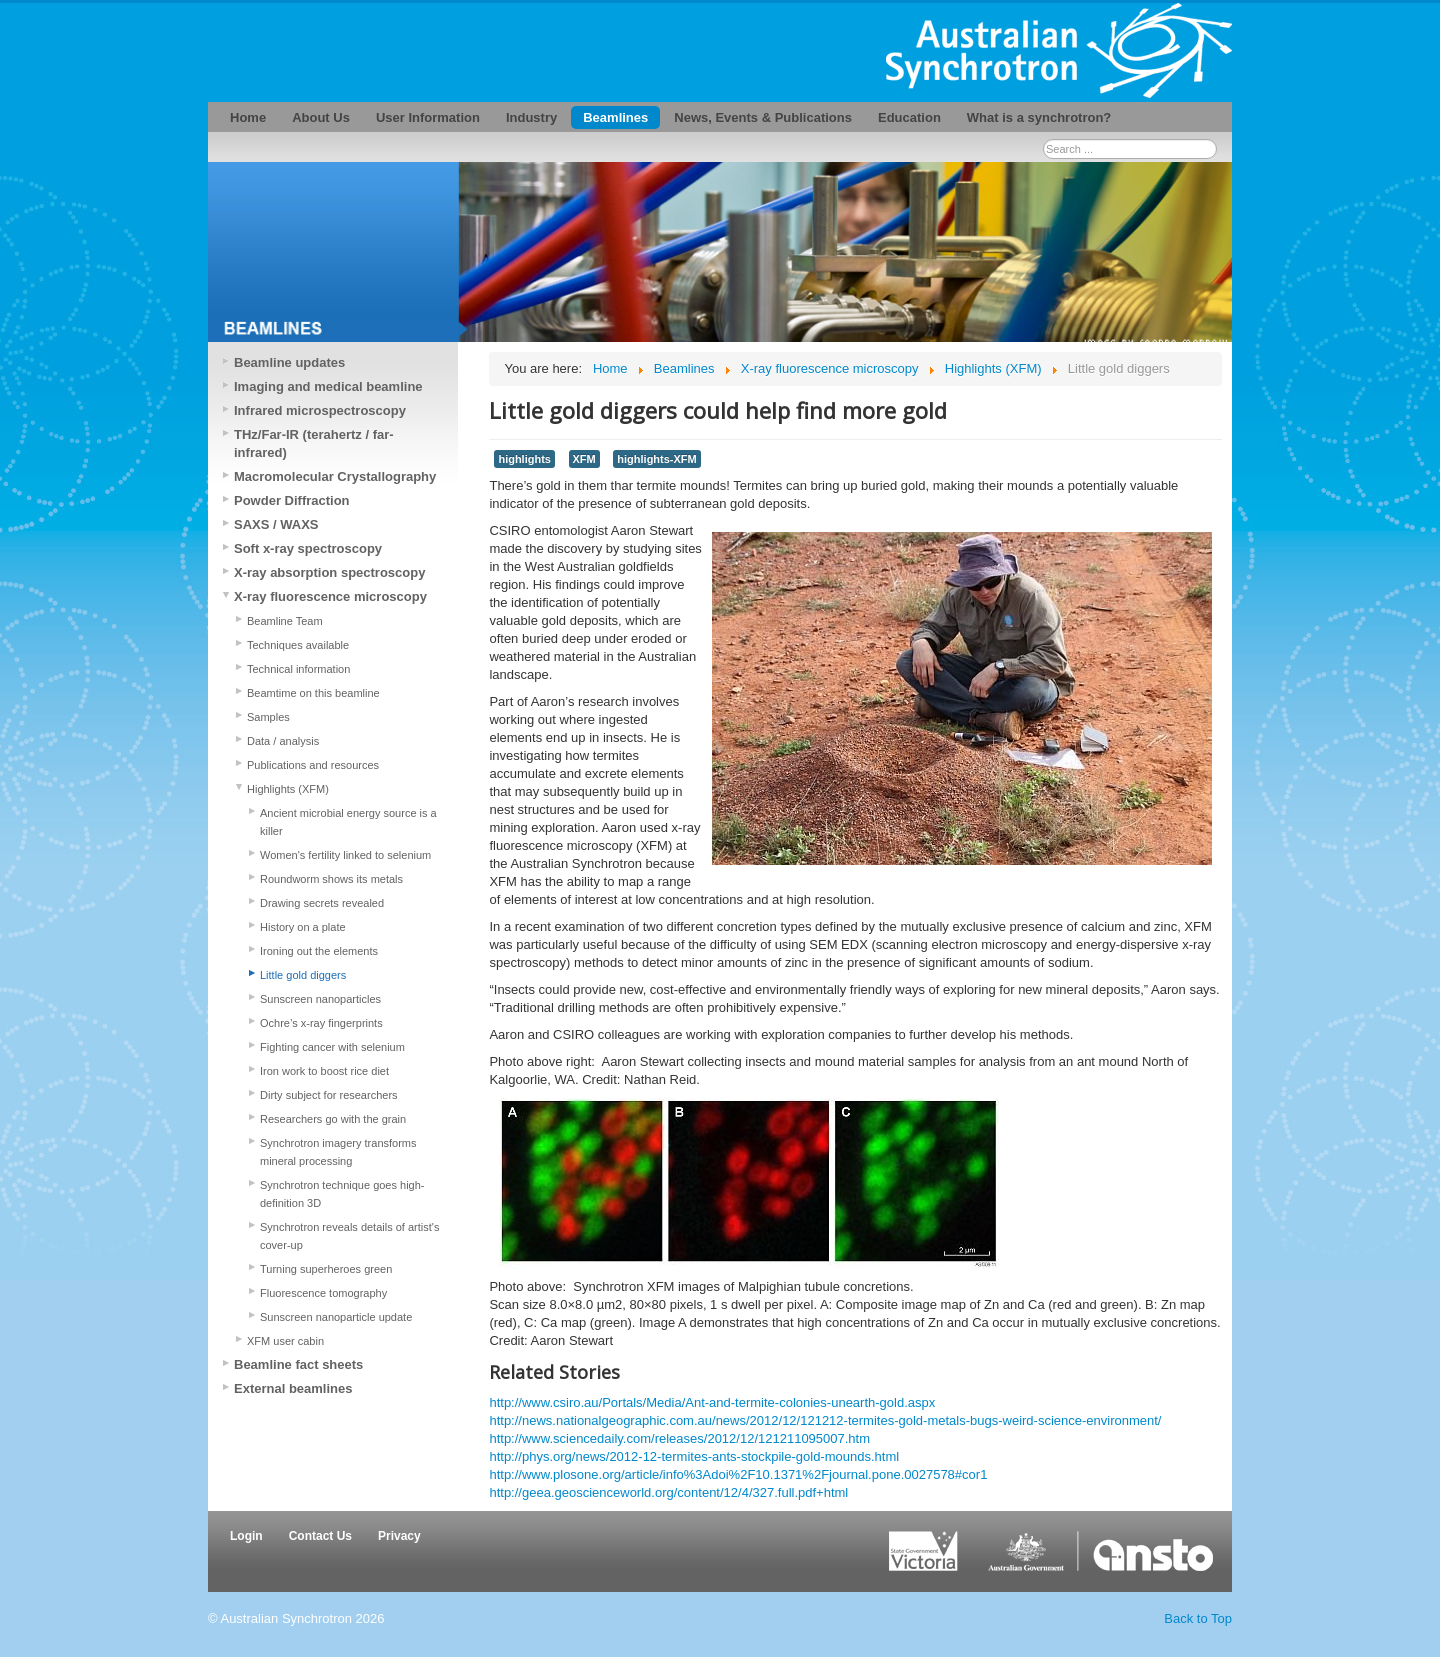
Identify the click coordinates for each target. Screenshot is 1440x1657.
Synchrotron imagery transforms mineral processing (338, 1152)
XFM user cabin (285, 1341)
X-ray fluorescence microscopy (330, 596)
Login (246, 1536)
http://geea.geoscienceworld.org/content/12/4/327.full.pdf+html (668, 1492)
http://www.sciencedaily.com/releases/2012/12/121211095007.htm (679, 1438)
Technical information (298, 669)
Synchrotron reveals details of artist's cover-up (349, 1236)
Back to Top (1198, 1618)
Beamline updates (289, 362)
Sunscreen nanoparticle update (336, 1317)
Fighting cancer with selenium (332, 1047)
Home (248, 117)
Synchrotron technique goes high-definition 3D (342, 1194)
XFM (584, 459)
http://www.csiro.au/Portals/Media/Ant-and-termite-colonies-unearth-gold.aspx (712, 1402)
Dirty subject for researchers (329, 1095)
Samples (268, 717)
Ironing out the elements (319, 951)
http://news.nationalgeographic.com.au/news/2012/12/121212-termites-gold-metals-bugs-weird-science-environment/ (825, 1420)
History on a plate (303, 927)
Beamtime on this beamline (313, 693)
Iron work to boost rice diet (324, 1071)
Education (909, 117)
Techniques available (298, 645)
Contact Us (320, 1536)
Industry (531, 117)
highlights (524, 459)
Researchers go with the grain (333, 1119)
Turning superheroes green (326, 1269)
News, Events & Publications (763, 117)
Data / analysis (283, 741)
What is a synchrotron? (1039, 117)
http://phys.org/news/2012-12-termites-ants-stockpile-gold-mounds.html (694, 1456)
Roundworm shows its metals (331, 879)
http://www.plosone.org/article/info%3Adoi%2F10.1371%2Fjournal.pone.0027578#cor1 (738, 1474)
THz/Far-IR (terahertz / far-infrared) (314, 443)
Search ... (1043, 139)
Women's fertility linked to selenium (345, 855)
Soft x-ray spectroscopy (308, 548)
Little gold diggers (303, 975)
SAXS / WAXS (276, 524)
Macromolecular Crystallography (335, 476)
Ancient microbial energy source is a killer (348, 822)
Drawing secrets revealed (322, 903)
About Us (321, 117)
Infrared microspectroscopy (320, 410)
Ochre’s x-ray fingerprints (321, 1023)
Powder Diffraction (292, 500)
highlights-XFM (656, 459)
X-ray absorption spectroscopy (329, 572)
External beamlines (293, 1388)
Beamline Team (285, 621)
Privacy (399, 1536)
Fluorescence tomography (323, 1293)
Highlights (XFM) (288, 789)
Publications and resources (313, 765)
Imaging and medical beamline (328, 386)
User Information (428, 117)
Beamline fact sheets (298, 1364)
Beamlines (615, 117)
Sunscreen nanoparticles (320, 999)
